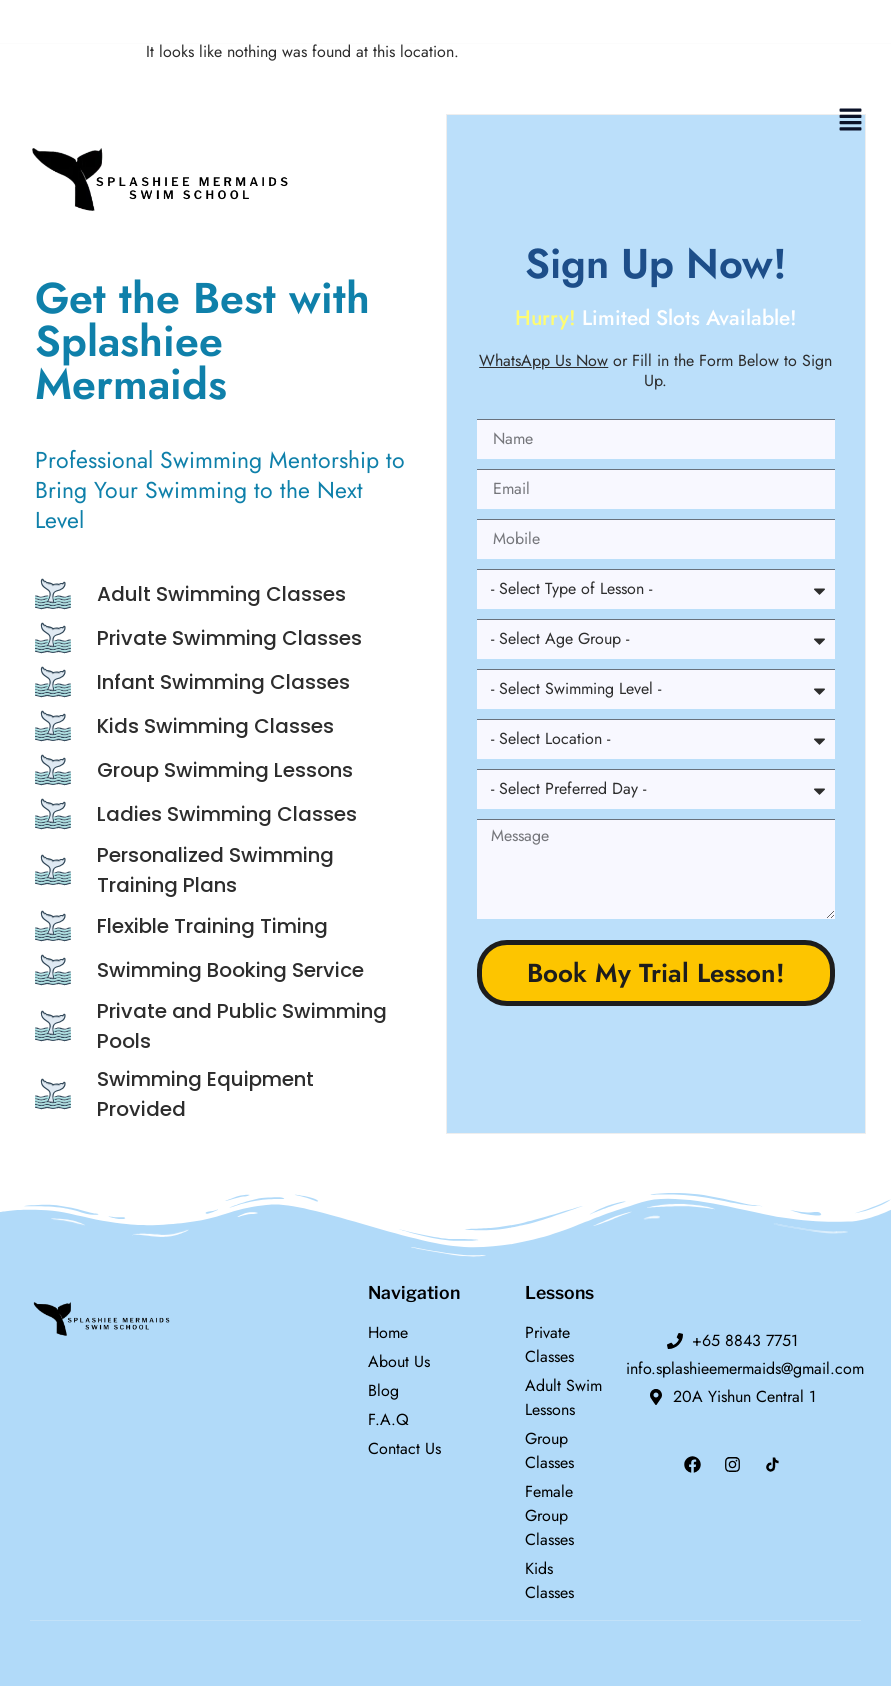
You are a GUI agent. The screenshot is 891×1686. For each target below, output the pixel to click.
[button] (851, 120)
